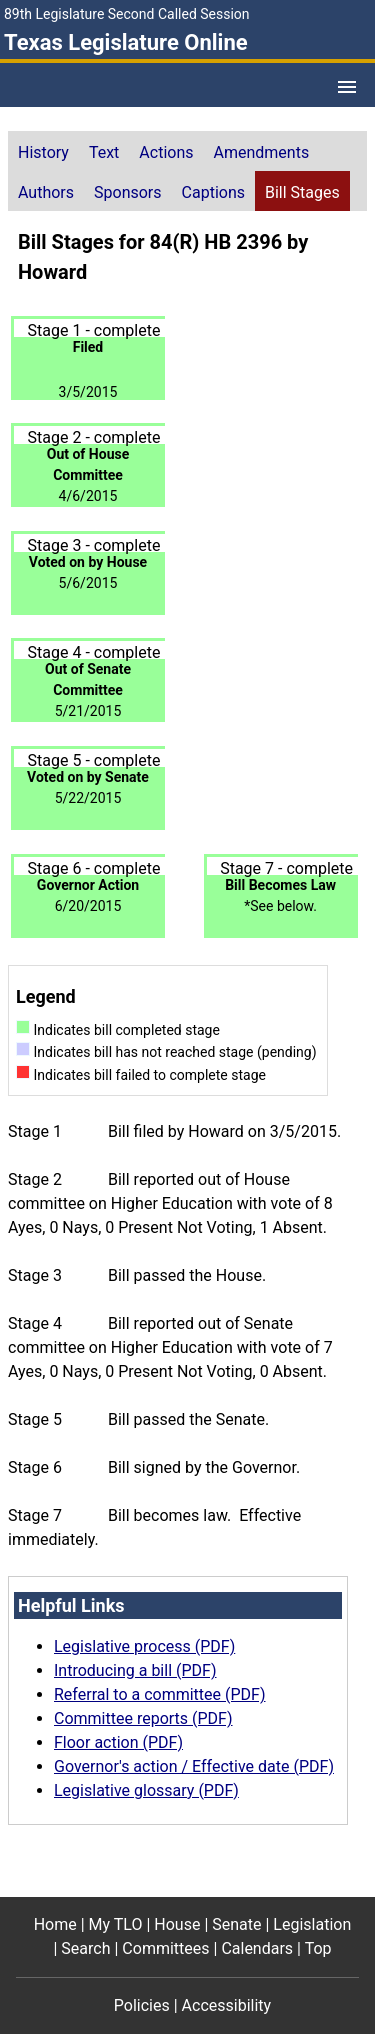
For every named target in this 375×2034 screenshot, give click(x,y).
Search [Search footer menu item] (85, 1948)
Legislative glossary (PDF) (146, 1790)
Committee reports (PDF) (143, 1718)
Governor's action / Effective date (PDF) (194, 1766)
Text (104, 152)
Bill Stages (302, 192)
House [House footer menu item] (177, 1924)
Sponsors (128, 192)
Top (318, 1948)
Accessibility (227, 2005)
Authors (46, 192)
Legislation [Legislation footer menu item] (312, 1924)
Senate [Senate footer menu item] (236, 1924)
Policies (142, 2005)
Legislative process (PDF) (144, 1646)
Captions (213, 192)
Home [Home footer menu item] (55, 1924)
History (43, 152)
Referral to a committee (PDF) (159, 1694)
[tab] (43, 151)
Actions (166, 152)
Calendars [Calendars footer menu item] (257, 1948)
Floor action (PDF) (118, 1742)
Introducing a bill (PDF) (135, 1670)
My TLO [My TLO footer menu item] (116, 1924)
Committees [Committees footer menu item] (165, 1948)
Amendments (262, 152)
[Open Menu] (347, 87)
